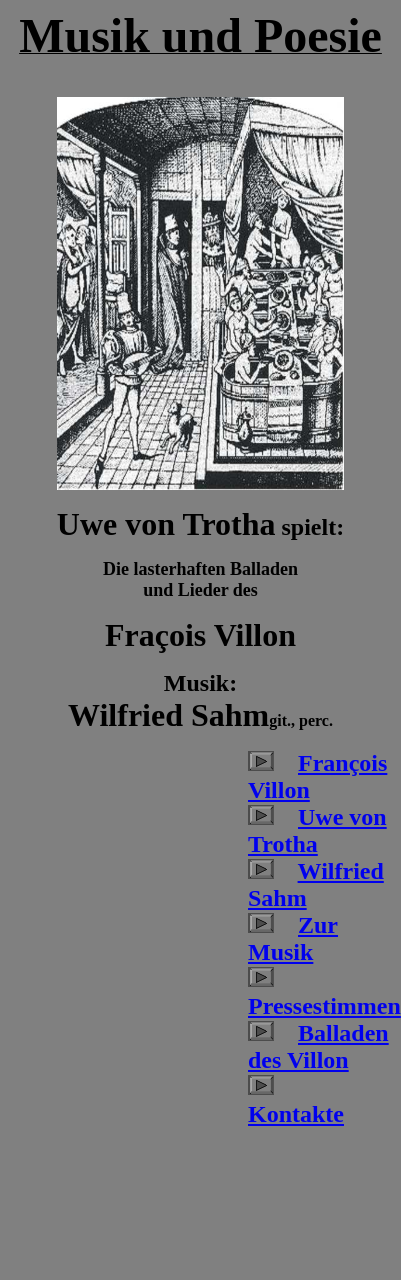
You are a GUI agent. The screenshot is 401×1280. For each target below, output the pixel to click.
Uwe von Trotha (317, 830)
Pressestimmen (324, 1006)
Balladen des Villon (318, 1046)
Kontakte (296, 1114)
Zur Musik (293, 938)
